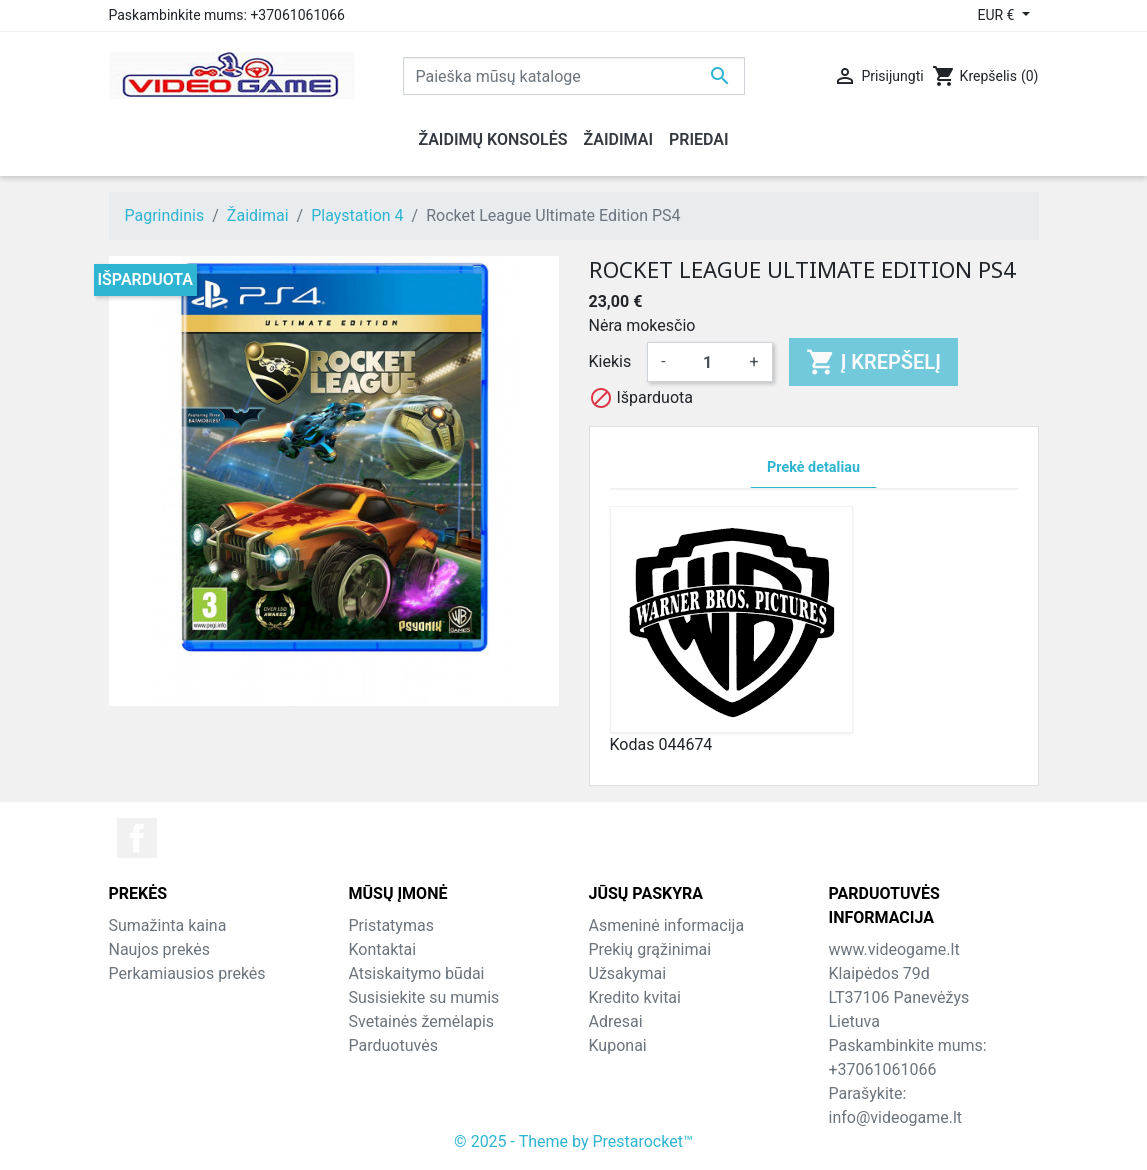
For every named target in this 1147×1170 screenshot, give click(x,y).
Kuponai (618, 1045)
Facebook (137, 838)
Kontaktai (383, 949)
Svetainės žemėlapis (422, 1021)
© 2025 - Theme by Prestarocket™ (573, 1141)
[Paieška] (574, 76)
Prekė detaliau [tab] (813, 467)
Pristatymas (391, 925)
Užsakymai (628, 973)
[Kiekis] (708, 362)
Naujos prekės (160, 949)
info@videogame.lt (896, 1117)
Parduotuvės (393, 1045)
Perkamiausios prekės (187, 973)
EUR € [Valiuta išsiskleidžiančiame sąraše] (997, 15)
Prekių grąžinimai (650, 949)
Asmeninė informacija (667, 925)
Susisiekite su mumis (424, 997)
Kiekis (610, 361)
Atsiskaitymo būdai (417, 973)
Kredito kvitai (635, 997)
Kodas (632, 744)
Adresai (616, 1021)
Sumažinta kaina (168, 925)
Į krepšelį (873, 362)
